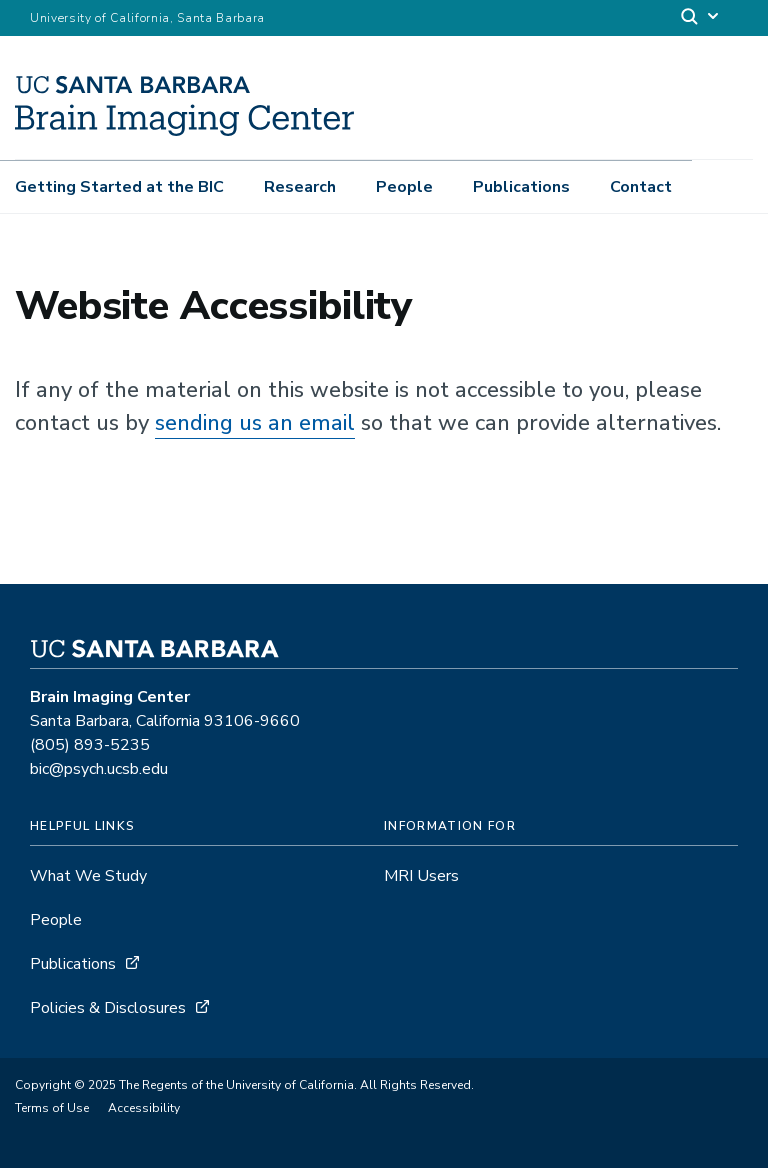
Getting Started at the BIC (119, 187)
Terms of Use (52, 1108)
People (404, 187)
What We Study (88, 876)
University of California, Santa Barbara (147, 18)
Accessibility (144, 1108)
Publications (521, 187)
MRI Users (421, 876)
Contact (641, 187)
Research (300, 187)
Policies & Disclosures (108, 1008)
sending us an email (255, 423)
